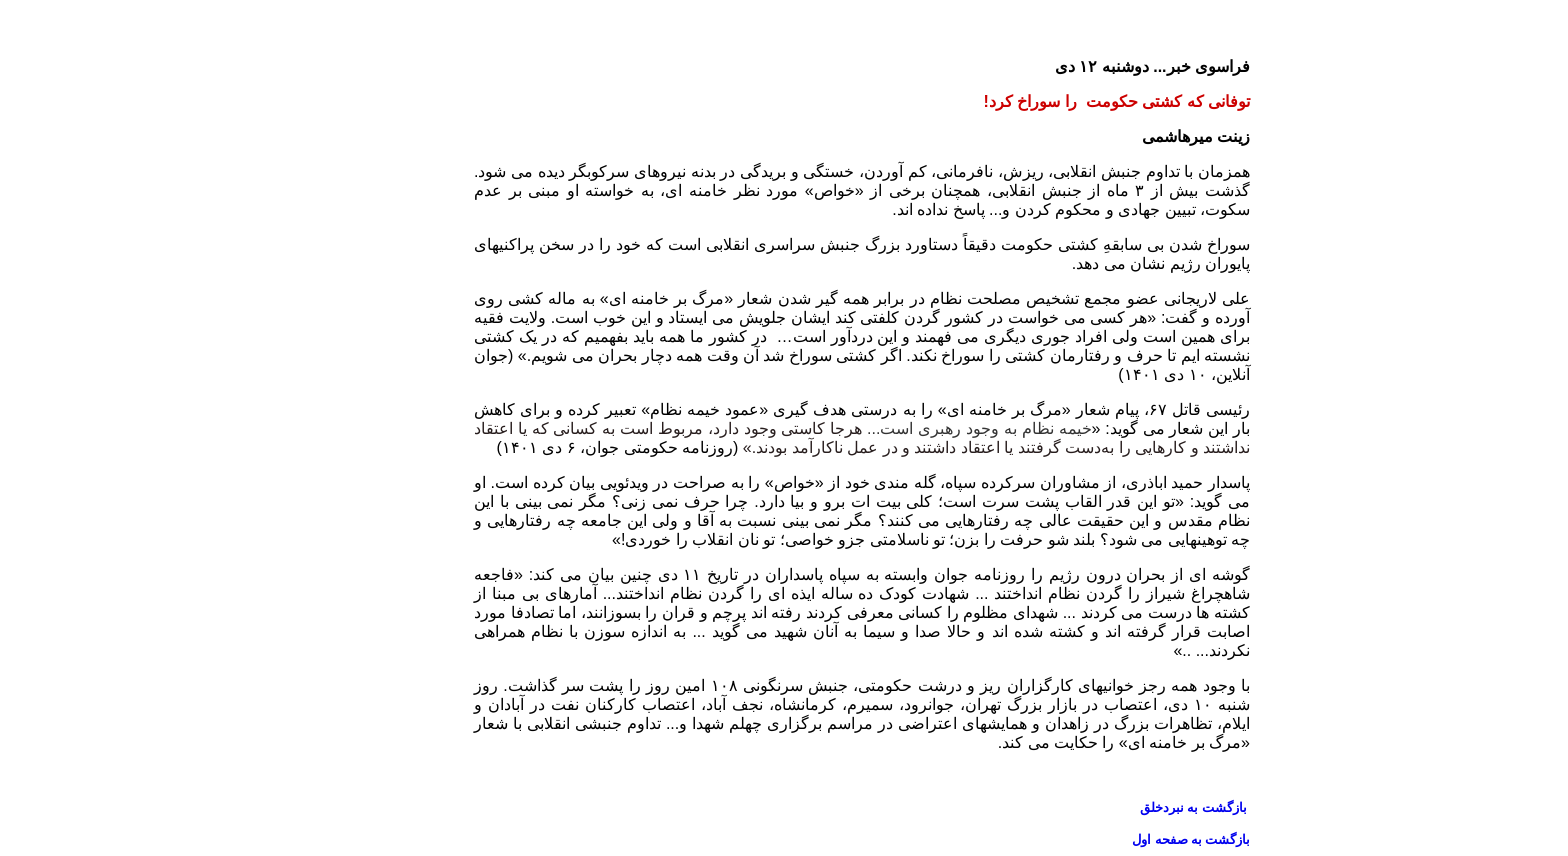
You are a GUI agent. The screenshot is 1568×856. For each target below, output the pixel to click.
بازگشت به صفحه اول (1113, 839)
